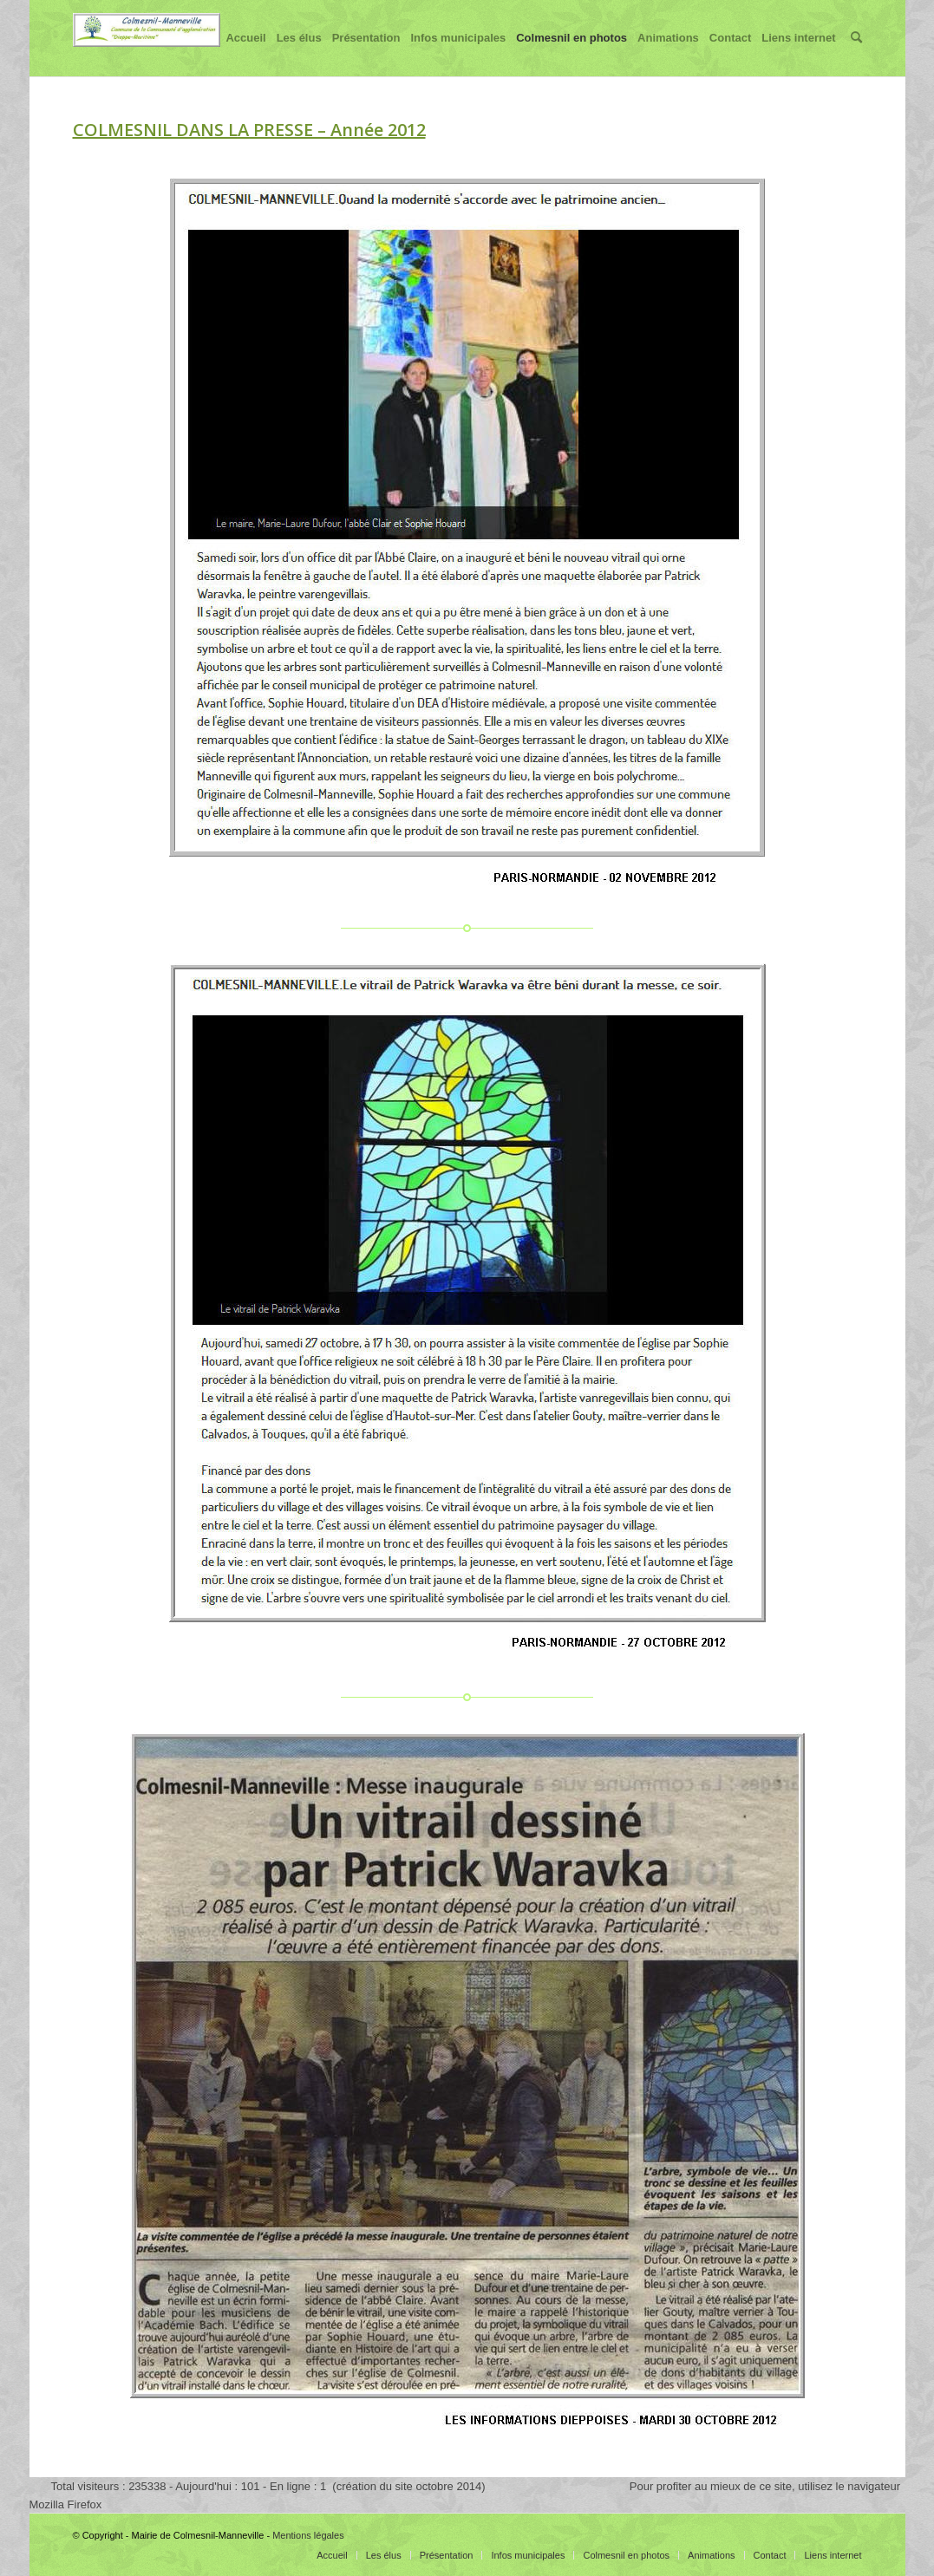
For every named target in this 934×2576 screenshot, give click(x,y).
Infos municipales (458, 53)
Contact (730, 53)
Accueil (245, 53)
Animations (668, 53)
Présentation (366, 53)
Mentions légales (308, 2535)
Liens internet (798, 53)
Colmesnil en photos (571, 53)
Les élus (299, 53)
